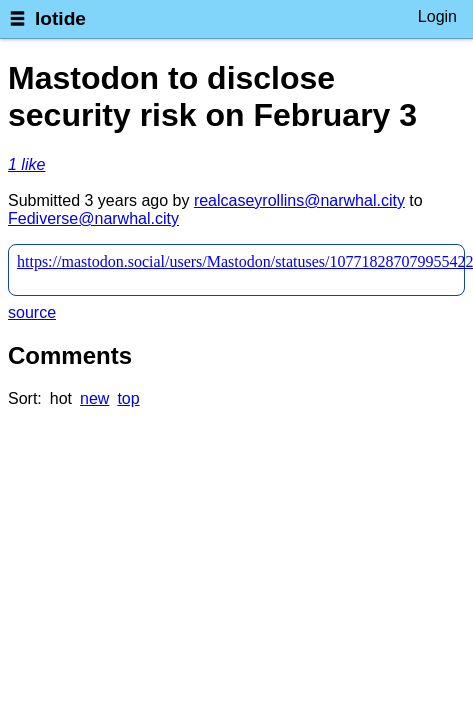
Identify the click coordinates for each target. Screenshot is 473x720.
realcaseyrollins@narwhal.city (299, 200)
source (32, 312)
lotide (60, 18)
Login (437, 16)
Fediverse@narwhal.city (93, 218)
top (128, 398)
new (94, 398)
